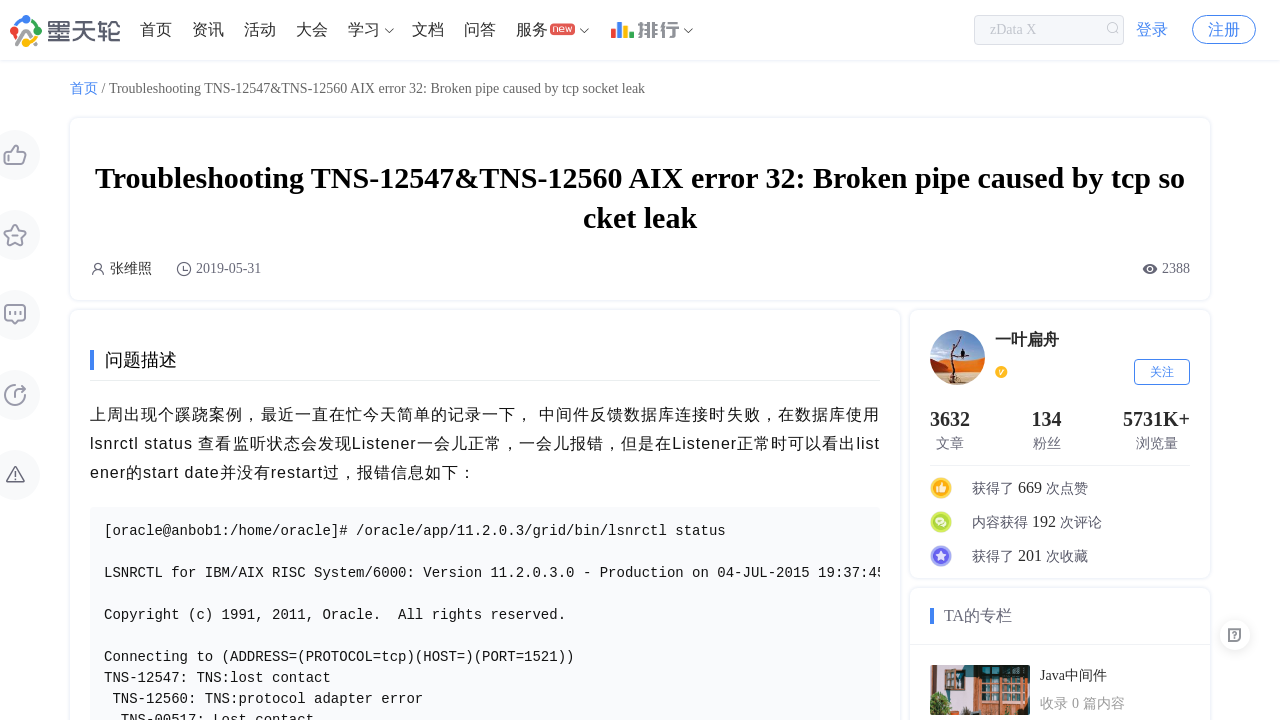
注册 (1224, 29)
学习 (364, 29)
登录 (1152, 29)
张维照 (131, 268)
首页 (156, 29)
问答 (480, 29)
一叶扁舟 (1027, 339)
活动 (260, 29)
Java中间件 (1073, 675)
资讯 (208, 29)
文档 (428, 29)
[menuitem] (156, 30)
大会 (312, 29)
